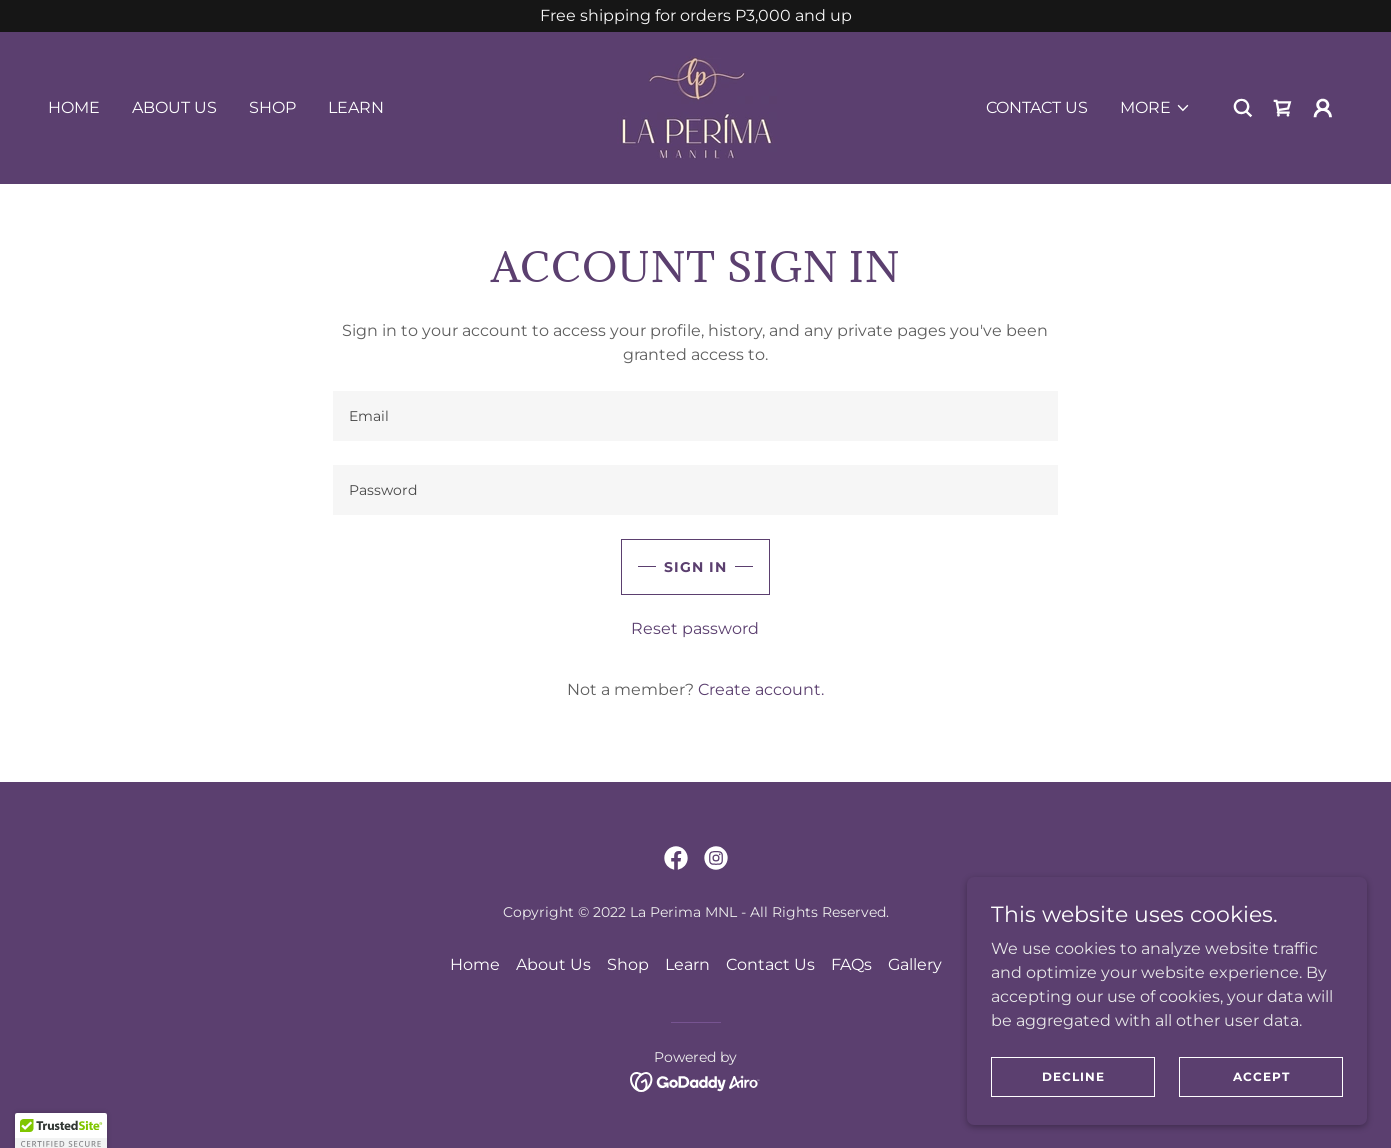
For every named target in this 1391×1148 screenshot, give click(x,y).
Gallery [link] (915, 964)
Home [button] (475, 964)
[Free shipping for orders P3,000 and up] (695, 16)
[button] (1155, 108)
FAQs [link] (851, 964)
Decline (1073, 1076)
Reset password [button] (695, 628)
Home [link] (74, 107)
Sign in (695, 567)
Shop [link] (272, 107)
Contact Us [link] (1037, 107)
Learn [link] (356, 107)
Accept (1261, 1076)
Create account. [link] (761, 689)
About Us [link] (174, 107)
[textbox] (695, 416)
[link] (695, 106)
